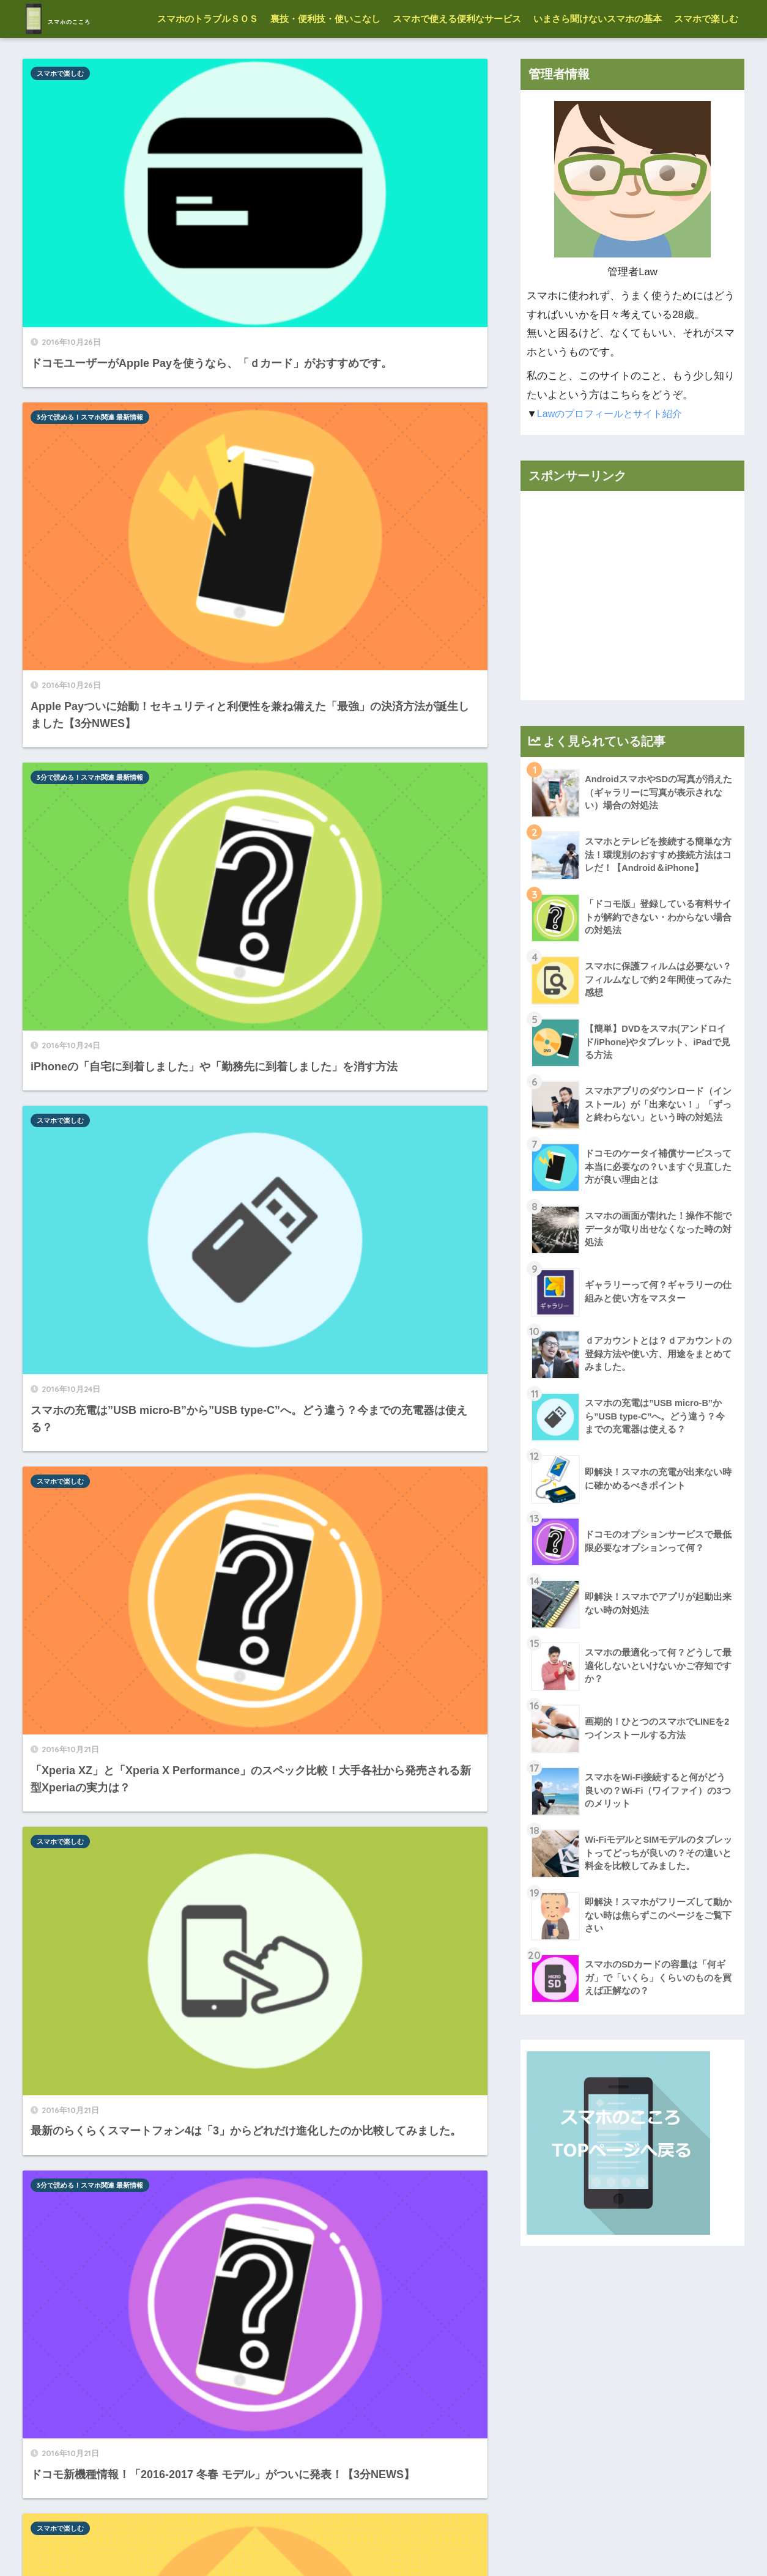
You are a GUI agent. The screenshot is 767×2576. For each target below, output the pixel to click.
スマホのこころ (91, 19)
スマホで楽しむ (706, 56)
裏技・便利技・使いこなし (325, 56)
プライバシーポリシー (431, 2540)
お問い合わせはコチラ (530, 2540)
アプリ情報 (288, 1464)
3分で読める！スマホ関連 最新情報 (325, 111)
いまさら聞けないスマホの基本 (597, 56)
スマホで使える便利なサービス (457, 56)
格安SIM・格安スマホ (69, 1030)
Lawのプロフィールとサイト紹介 (614, 451)
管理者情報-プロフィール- (244, 2540)
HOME (384, 2514)
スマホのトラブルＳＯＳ (207, 56)
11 (316, 2433)
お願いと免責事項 (341, 2540)
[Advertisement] (632, 633)
